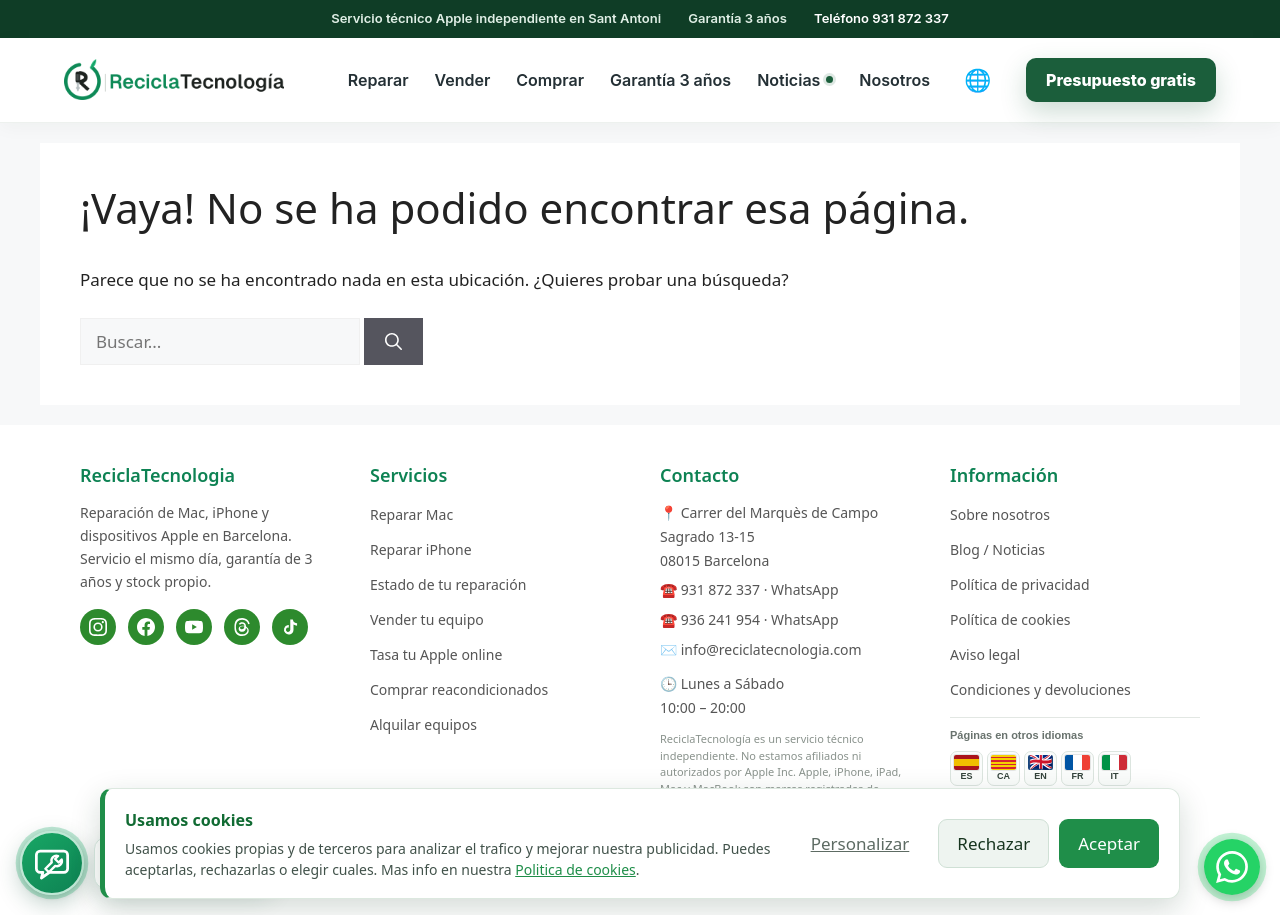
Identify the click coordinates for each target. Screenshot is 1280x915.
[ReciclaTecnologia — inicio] (174, 79)
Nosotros (894, 80)
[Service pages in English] (1040, 768)
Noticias (795, 80)
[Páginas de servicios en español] (966, 768)
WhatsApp (804, 589)
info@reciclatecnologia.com (771, 649)
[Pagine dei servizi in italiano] (1114, 768)
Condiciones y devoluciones (1040, 689)
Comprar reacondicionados (459, 689)
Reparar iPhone (421, 549)
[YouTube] (194, 627)
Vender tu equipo (427, 619)
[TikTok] (290, 627)
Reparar (378, 80)
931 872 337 (720, 589)
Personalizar (860, 843)
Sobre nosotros (1000, 514)
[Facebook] (146, 627)
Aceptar (1109, 843)
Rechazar (993, 843)
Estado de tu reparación (448, 584)
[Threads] (242, 627)
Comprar (550, 80)
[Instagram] (98, 627)
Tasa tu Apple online (436, 654)
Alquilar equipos (423, 724)
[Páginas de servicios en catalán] (1003, 768)
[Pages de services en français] (1077, 768)
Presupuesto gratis (1121, 80)
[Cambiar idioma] (978, 80)
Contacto (699, 475)
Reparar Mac (411, 514)
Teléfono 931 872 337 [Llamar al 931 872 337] (881, 18)
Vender (463, 80)
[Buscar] (393, 342)
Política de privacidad (1020, 584)
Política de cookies (1010, 619)
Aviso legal (985, 654)
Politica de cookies (575, 869)
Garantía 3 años (670, 80)
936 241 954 (720, 619)
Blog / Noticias (997, 549)
